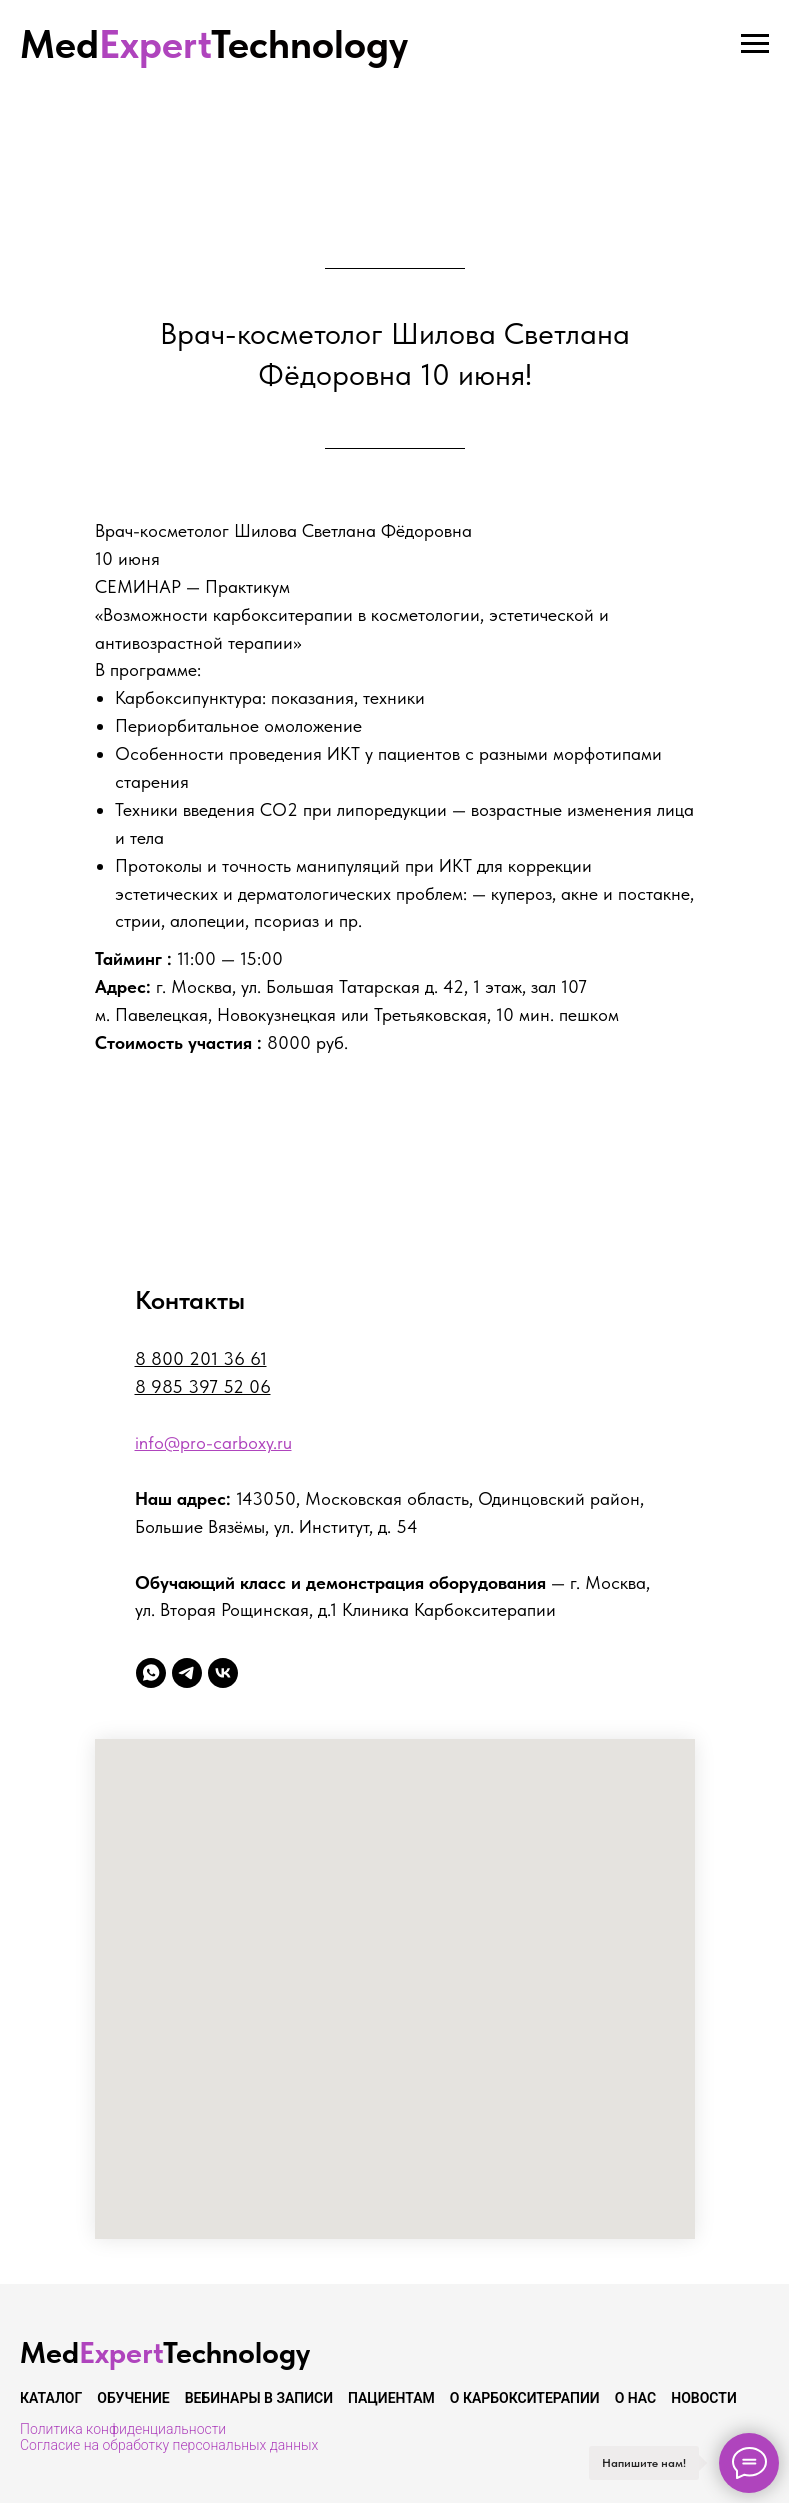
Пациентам (391, 2398)
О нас (636, 2398)
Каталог (51, 2398)
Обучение (133, 2398)
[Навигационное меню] (755, 44)
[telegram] (187, 1673)
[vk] (223, 1673)
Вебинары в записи (259, 2398)
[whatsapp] (151, 1673)
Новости (704, 2398)
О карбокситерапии (525, 2398)
